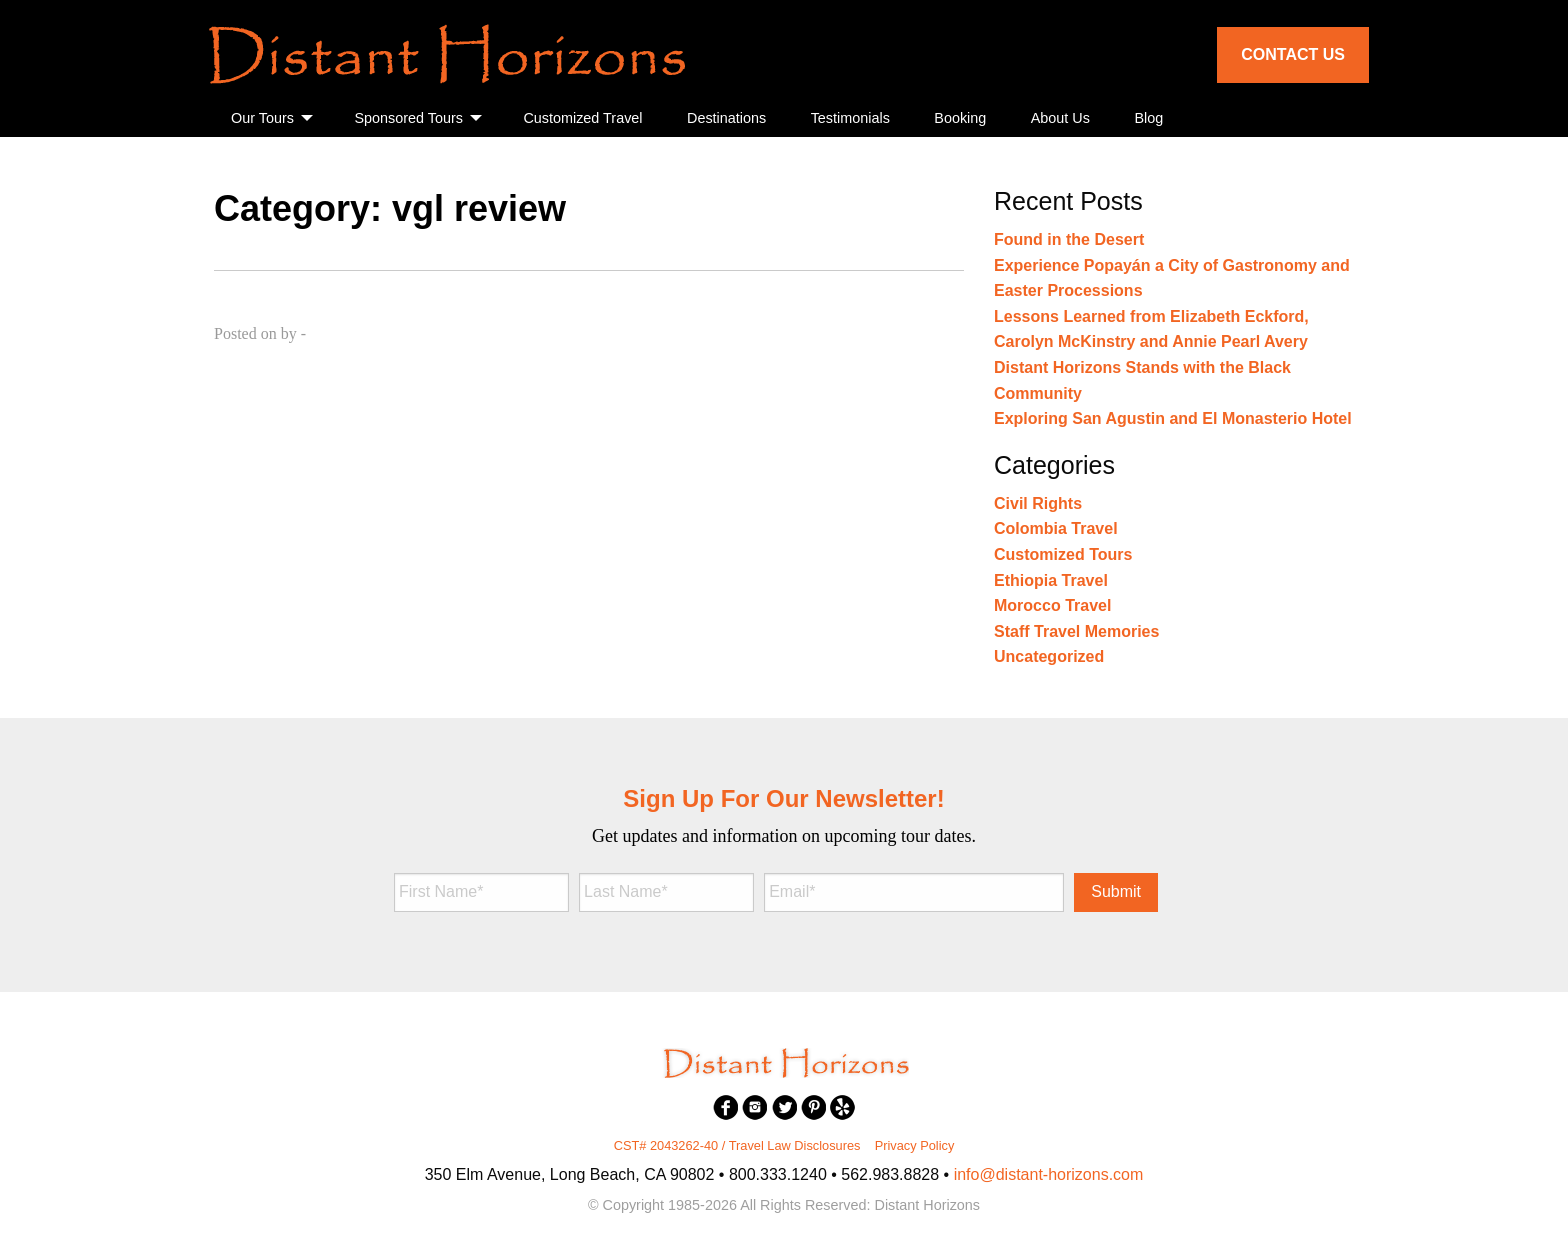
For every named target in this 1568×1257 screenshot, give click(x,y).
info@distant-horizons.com (1049, 1174)
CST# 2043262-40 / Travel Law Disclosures (737, 1145)
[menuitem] (270, 118)
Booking (960, 118)
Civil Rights (1038, 503)
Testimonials (850, 118)
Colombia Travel (1056, 528)
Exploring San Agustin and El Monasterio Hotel (1173, 418)
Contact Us (1293, 54)
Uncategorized (1049, 656)
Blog (1148, 118)
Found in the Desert (1069, 239)
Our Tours (262, 118)
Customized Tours (1063, 554)
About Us (1060, 118)
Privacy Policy (915, 1145)
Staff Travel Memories (1076, 631)
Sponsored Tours (408, 118)
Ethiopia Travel (1051, 580)
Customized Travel (582, 118)
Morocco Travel (1052, 605)
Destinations (726, 118)
